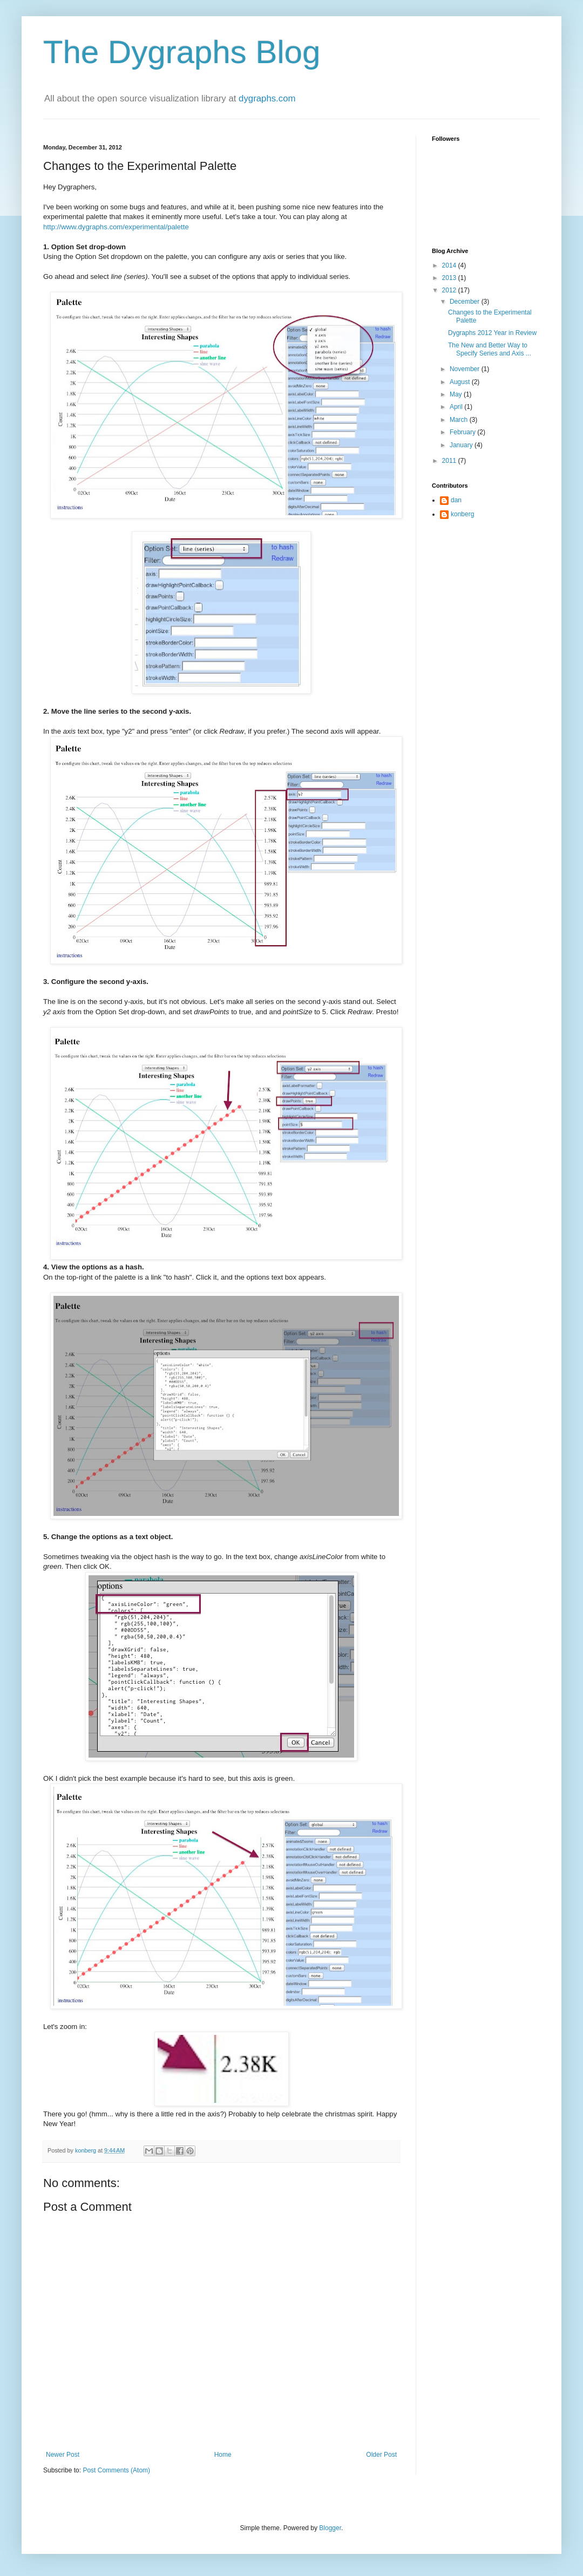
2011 (450, 460)
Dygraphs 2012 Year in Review (492, 333)
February (463, 432)
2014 (450, 265)
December (466, 301)
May (457, 394)
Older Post (381, 2454)
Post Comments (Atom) (116, 2470)
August (461, 382)
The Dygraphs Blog (182, 52)
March (460, 419)
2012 (450, 290)
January (462, 445)
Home (223, 2454)
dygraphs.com (267, 98)
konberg (462, 514)
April (457, 407)
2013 (450, 278)
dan (456, 500)
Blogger (330, 2528)
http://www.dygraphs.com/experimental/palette (116, 227)
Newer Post (62, 2454)
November (466, 369)
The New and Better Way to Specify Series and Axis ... (489, 349)
